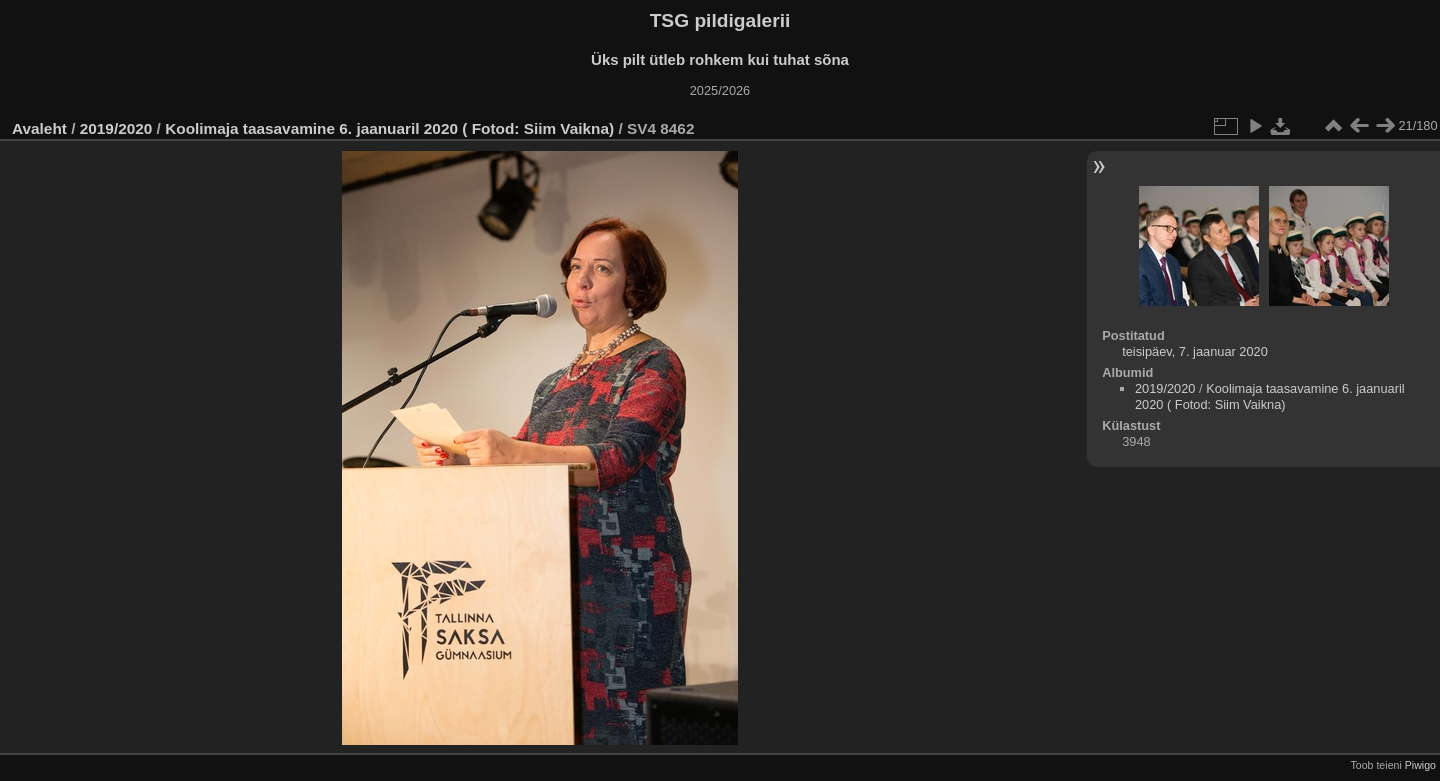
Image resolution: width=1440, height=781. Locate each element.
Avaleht (39, 128)
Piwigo (1420, 765)
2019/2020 (116, 128)
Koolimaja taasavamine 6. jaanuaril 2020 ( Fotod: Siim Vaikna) (389, 128)
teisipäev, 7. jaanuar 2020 (1195, 351)
